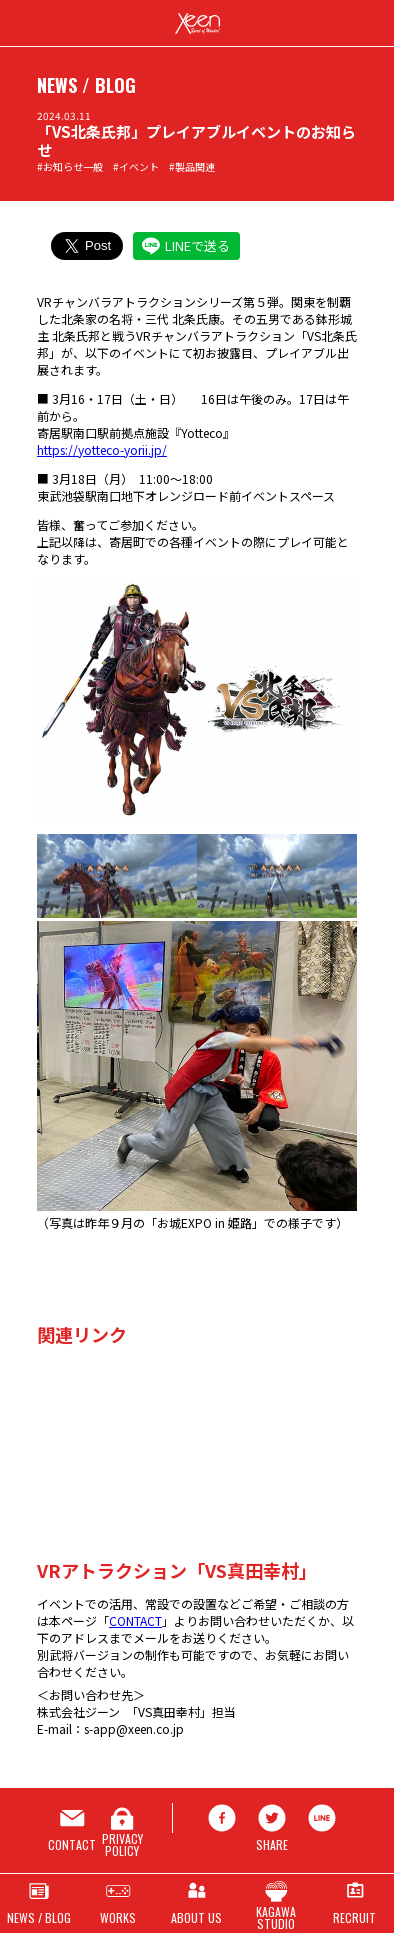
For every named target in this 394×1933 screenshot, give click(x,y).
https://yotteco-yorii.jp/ (102, 449)
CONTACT (135, 1620)
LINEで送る (197, 245)
